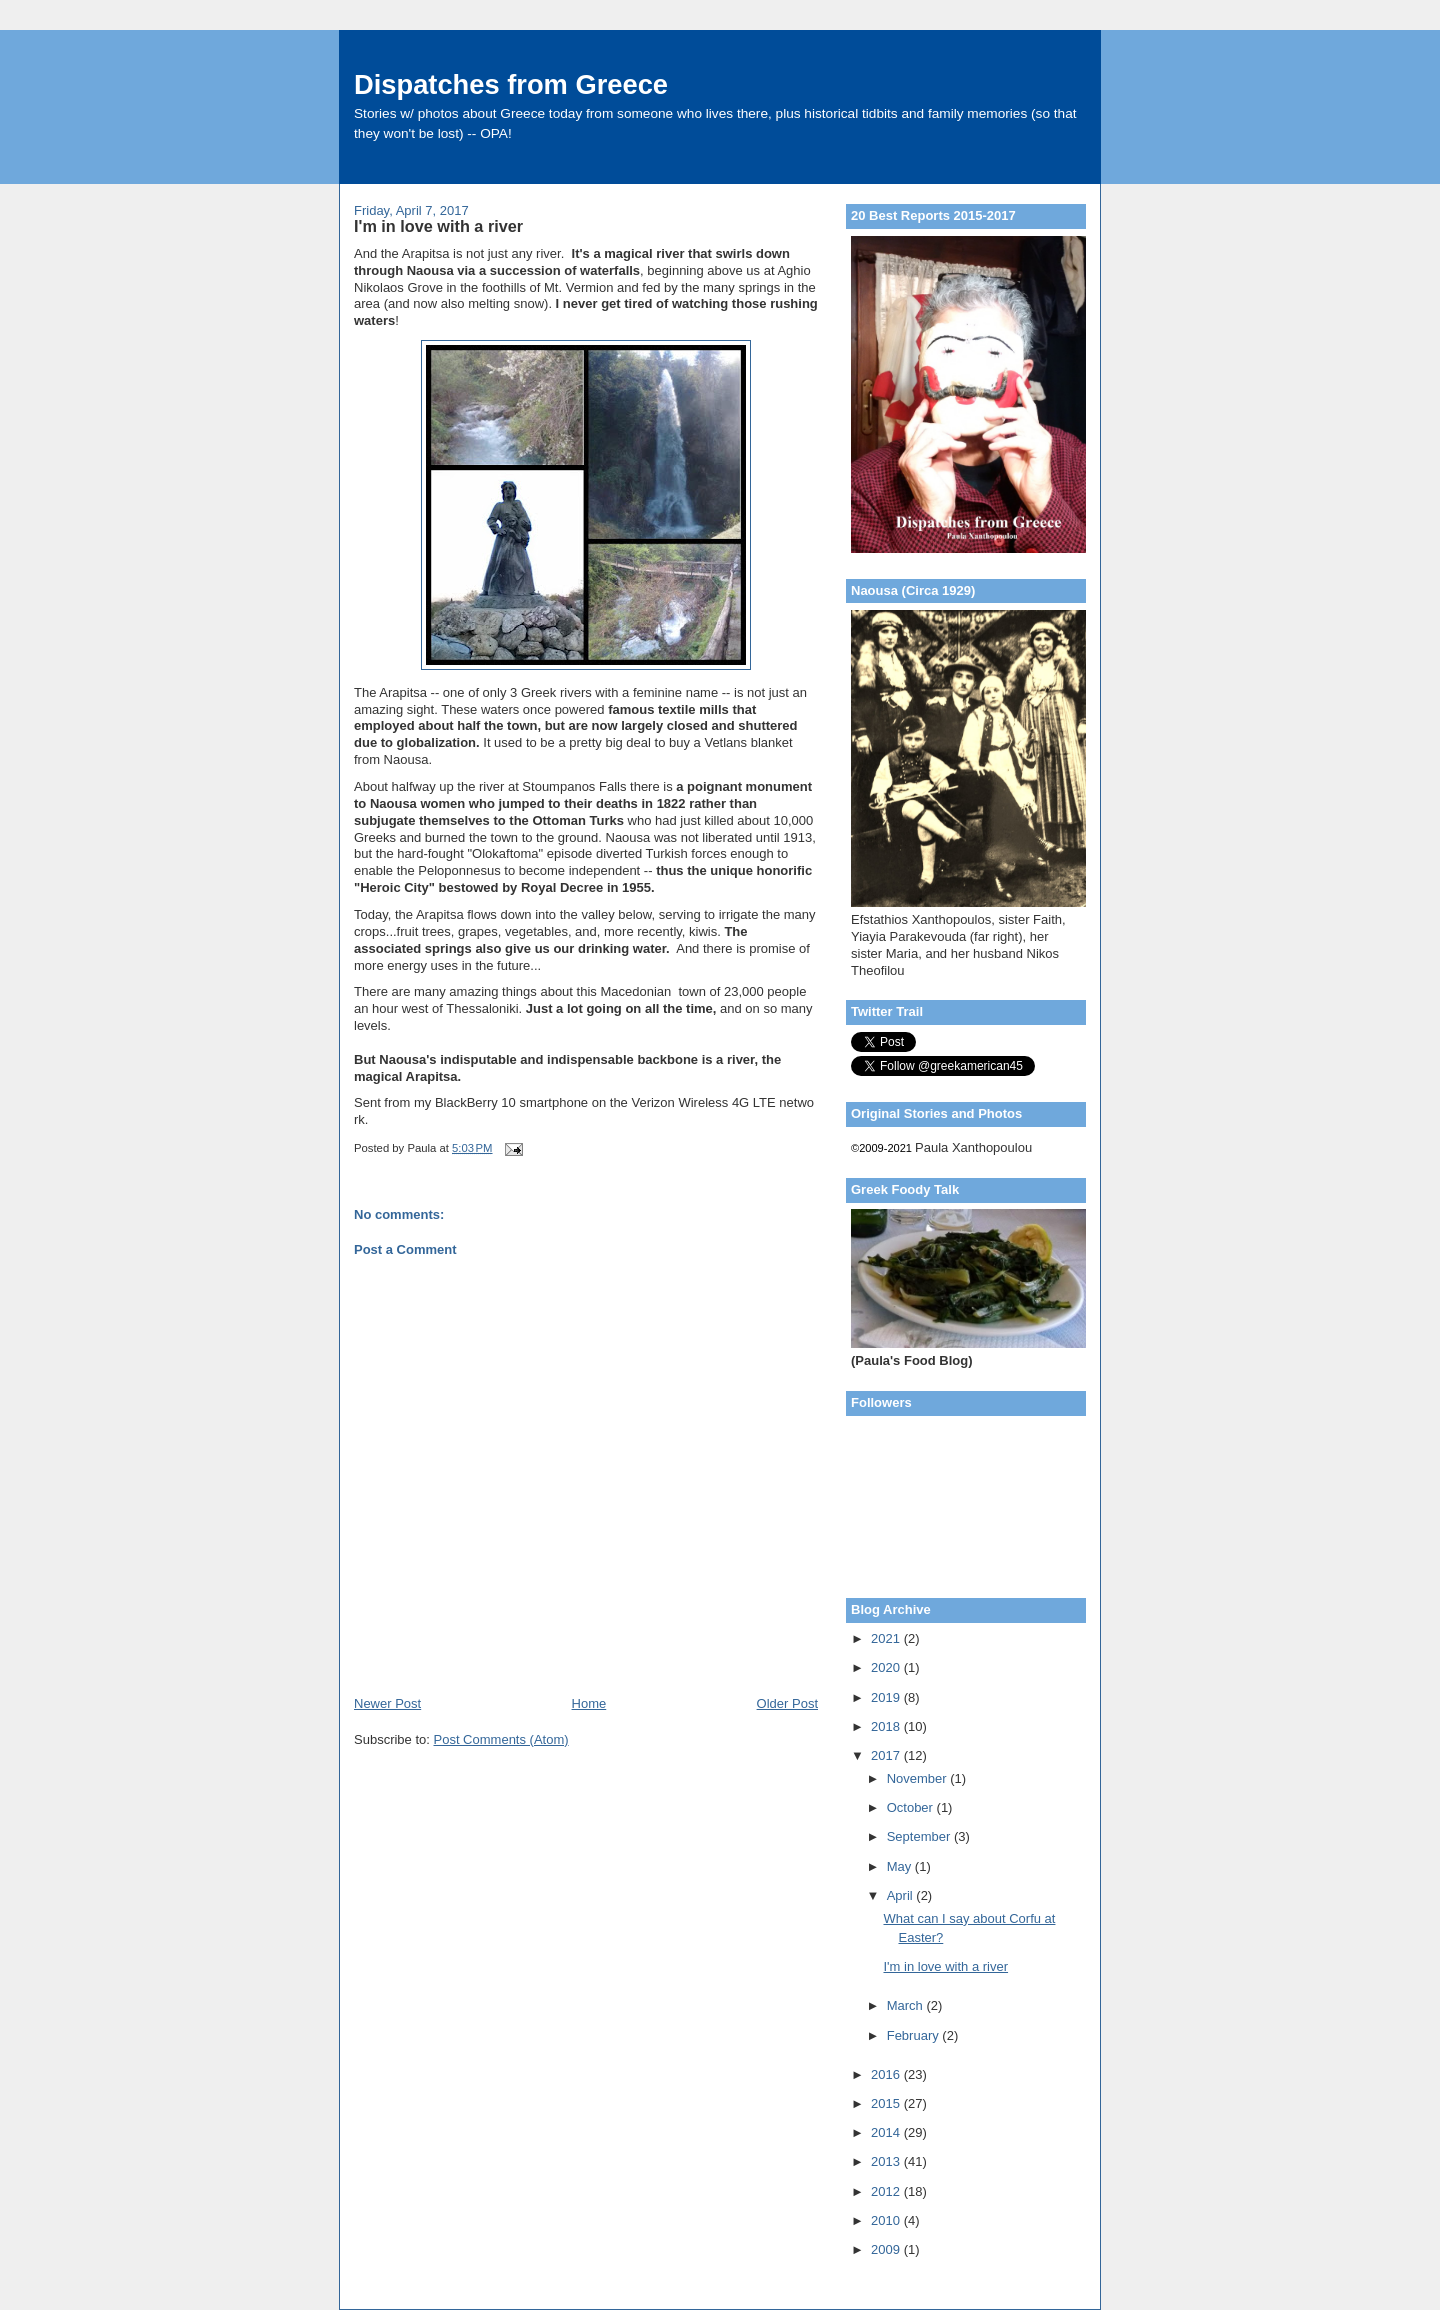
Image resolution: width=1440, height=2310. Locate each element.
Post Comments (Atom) (501, 1739)
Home (589, 1703)
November (919, 1778)
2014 (887, 2132)
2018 (887, 1726)
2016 (887, 2074)
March (907, 2005)
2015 (887, 2103)
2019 (887, 1697)
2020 (887, 1667)
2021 (887, 1638)
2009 (887, 2249)
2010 (887, 2220)
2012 (887, 2191)
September (920, 1836)
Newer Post (387, 1703)
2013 (887, 2161)
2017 (887, 1755)
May (901, 1866)
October (912, 1807)
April (902, 1895)
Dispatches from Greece (511, 84)
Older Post (787, 1703)
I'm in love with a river (945, 1966)
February (915, 2035)
